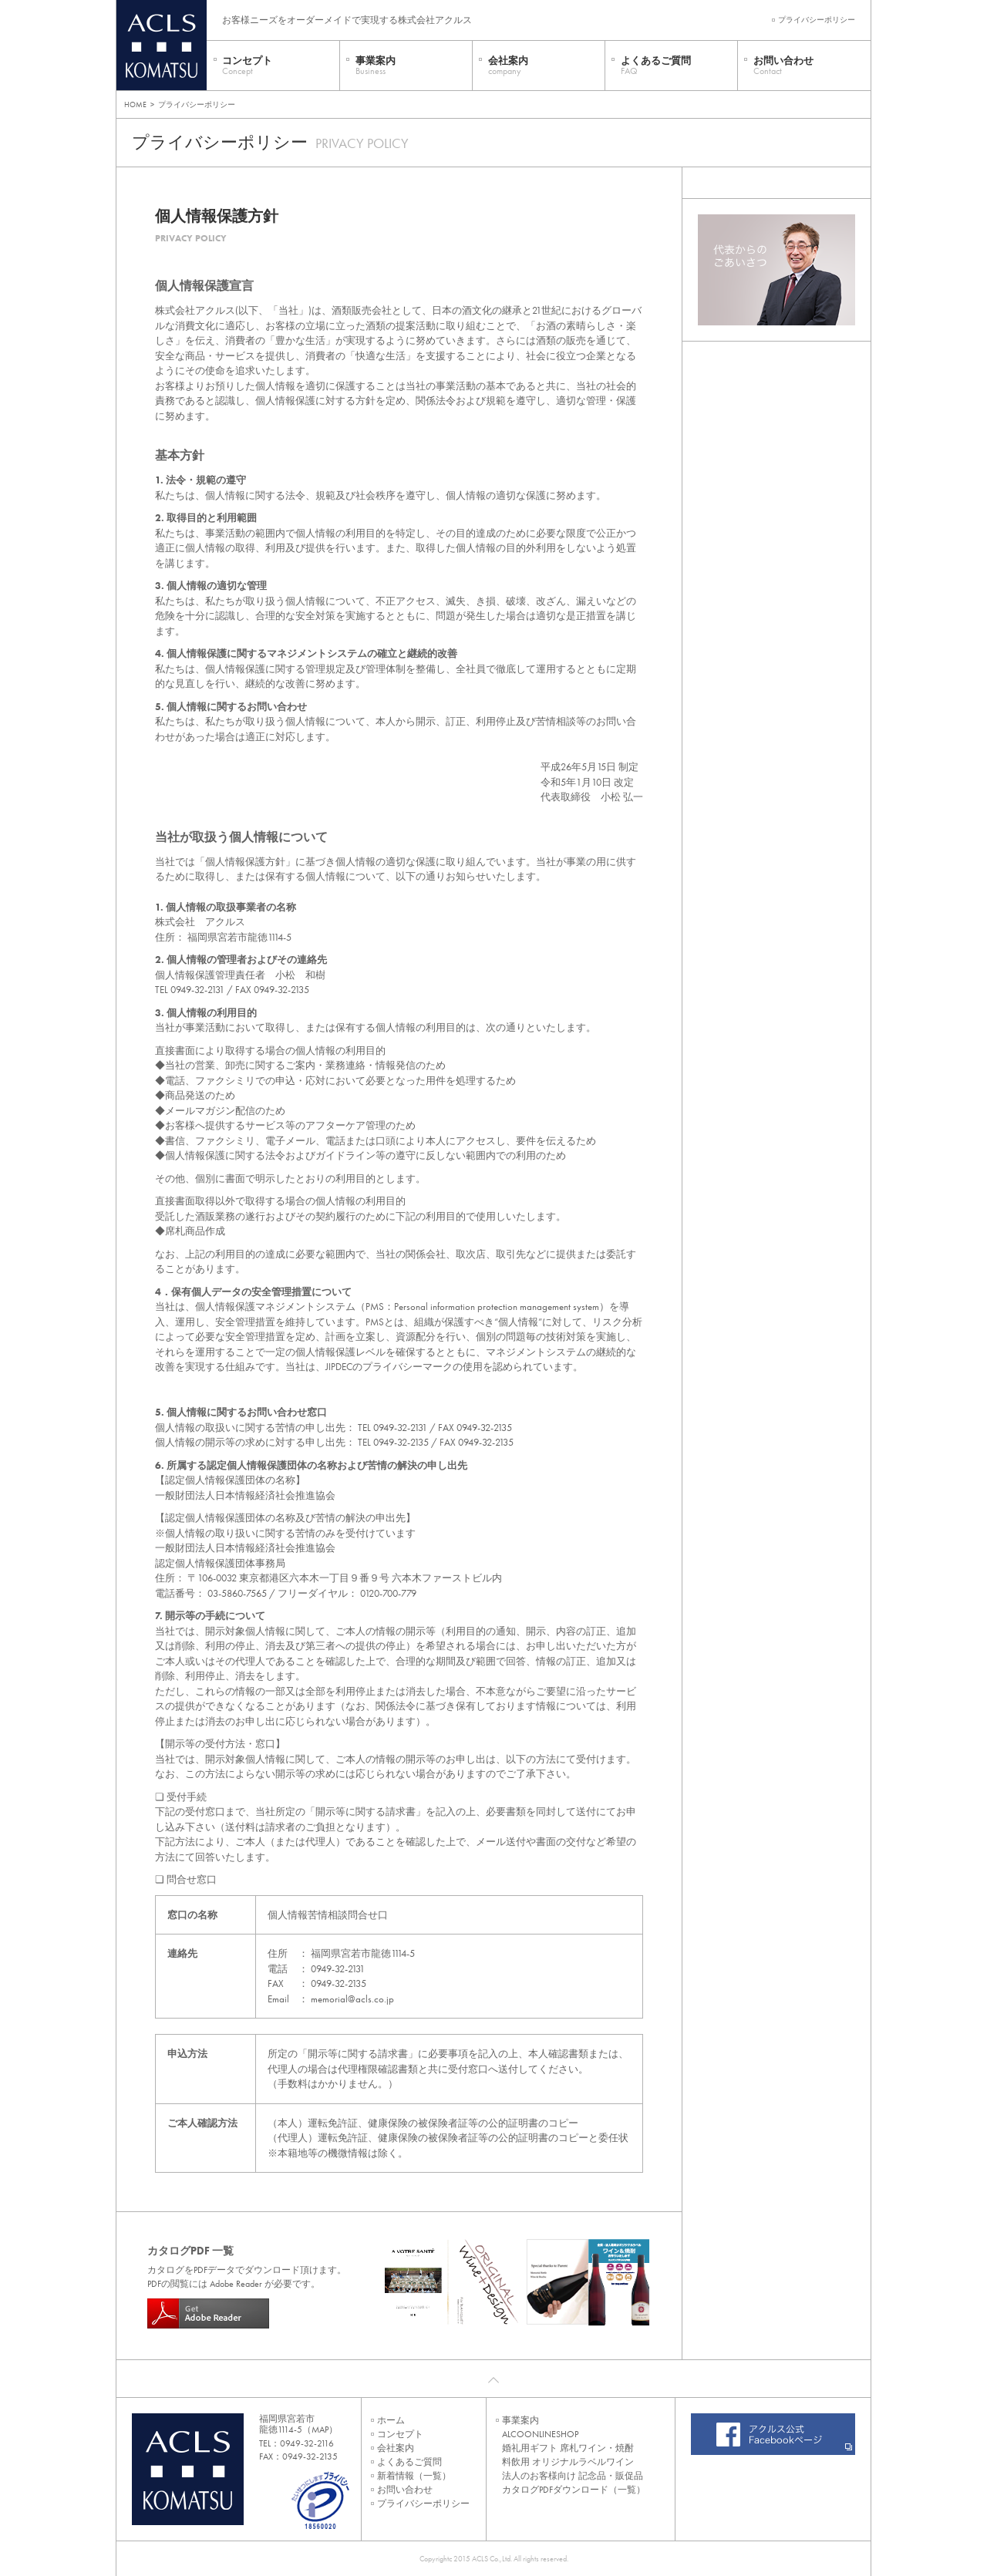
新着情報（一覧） (414, 2476)
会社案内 (508, 65)
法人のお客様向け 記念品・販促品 (572, 2476)
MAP (320, 2429)
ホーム (391, 2420)
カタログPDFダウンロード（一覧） (573, 2489)
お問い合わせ (783, 65)
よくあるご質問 (656, 65)
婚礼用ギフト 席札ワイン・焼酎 (568, 2448)
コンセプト (247, 65)
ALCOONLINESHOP (540, 2434)
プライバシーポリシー (816, 20)
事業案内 (375, 65)
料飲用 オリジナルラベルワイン (568, 2462)
